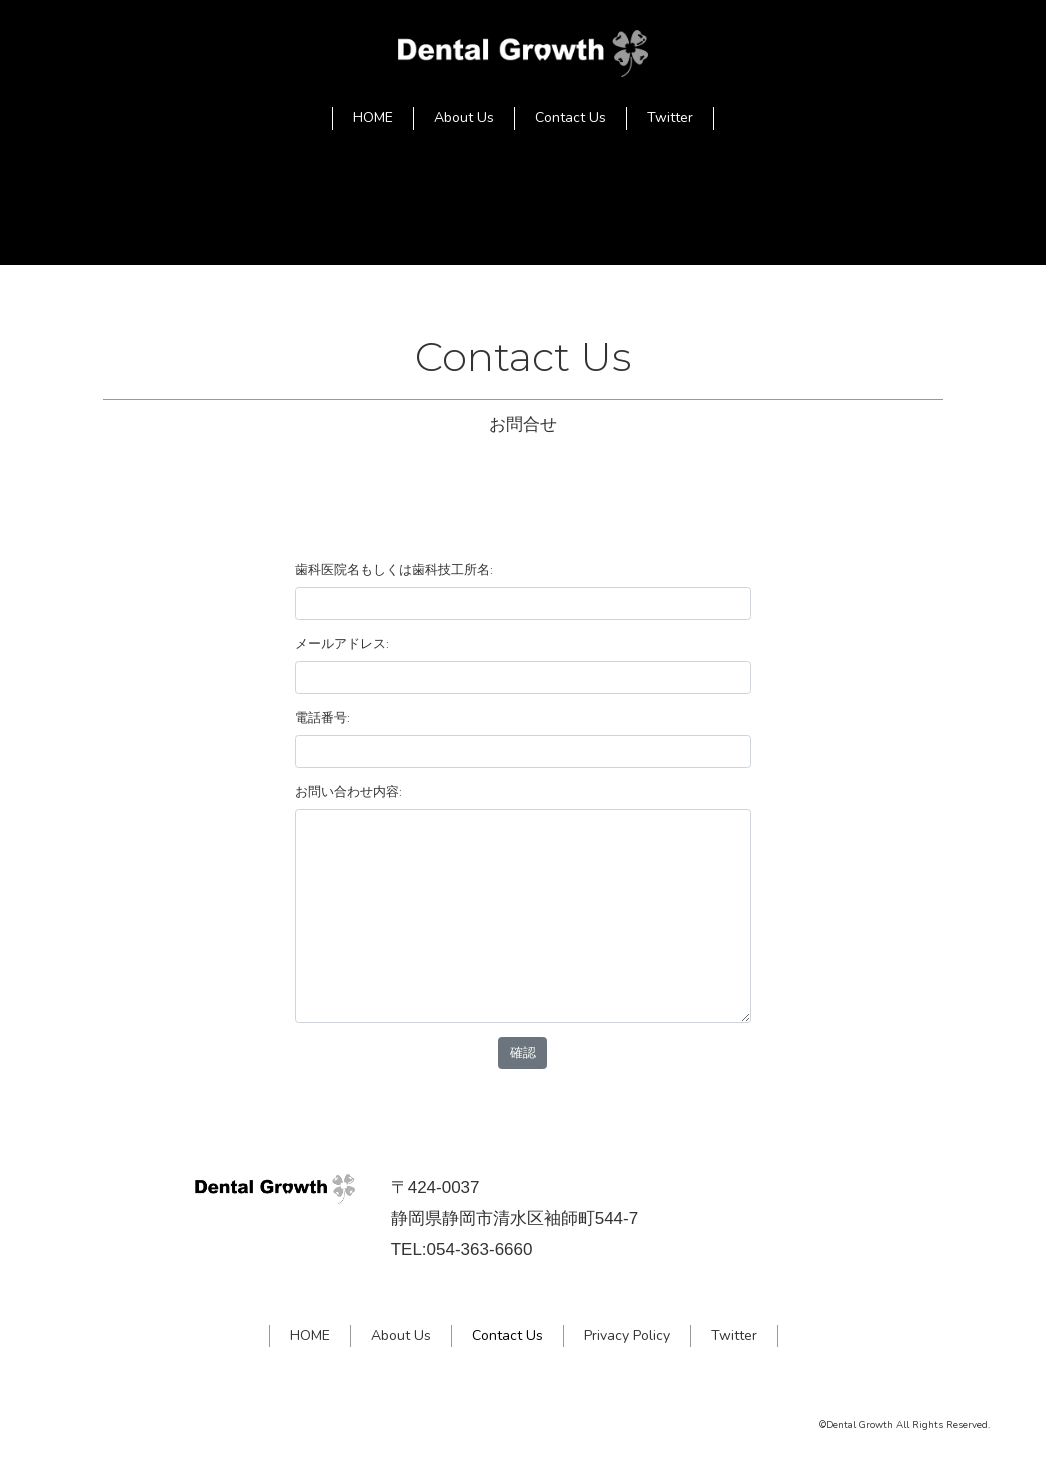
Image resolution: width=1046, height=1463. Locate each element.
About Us (464, 117)
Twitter (670, 117)
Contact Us (570, 117)
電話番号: (322, 717)
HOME (373, 117)
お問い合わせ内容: (348, 791)
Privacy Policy (627, 1335)
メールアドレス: (342, 643)
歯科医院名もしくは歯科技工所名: (394, 569)
